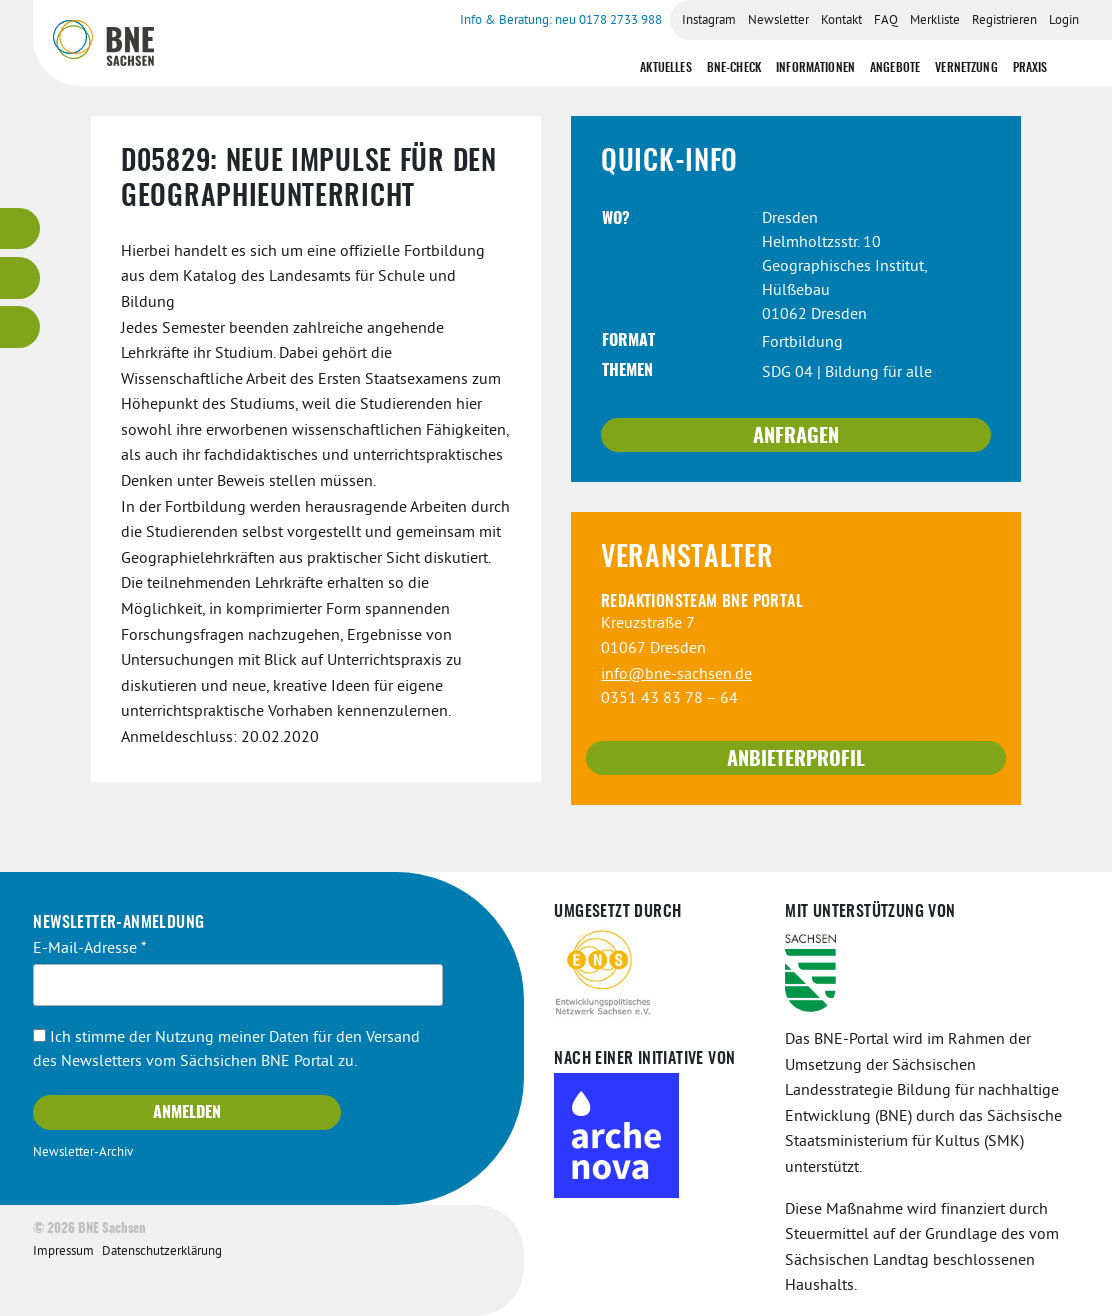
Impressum (63, 1252)
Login (1064, 21)
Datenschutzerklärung (162, 1252)
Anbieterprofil (796, 760)
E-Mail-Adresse (90, 949)
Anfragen (796, 437)
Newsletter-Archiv (83, 1153)
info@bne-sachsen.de (676, 675)
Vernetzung (966, 68)
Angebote (895, 68)
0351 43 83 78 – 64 (669, 699)
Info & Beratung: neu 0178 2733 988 (561, 21)
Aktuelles (665, 68)
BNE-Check (734, 68)
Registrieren (1004, 21)
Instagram (709, 21)
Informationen (815, 68)
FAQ (886, 21)
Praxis (1030, 68)
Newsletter (778, 21)
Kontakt (841, 21)
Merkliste (935, 21)
